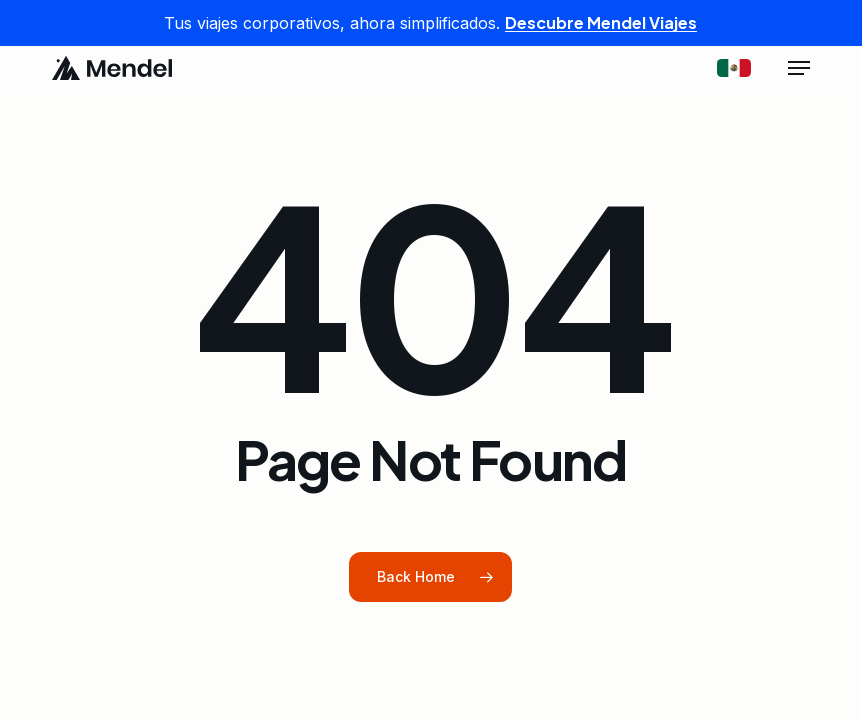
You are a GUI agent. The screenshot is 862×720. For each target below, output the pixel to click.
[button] (799, 68)
